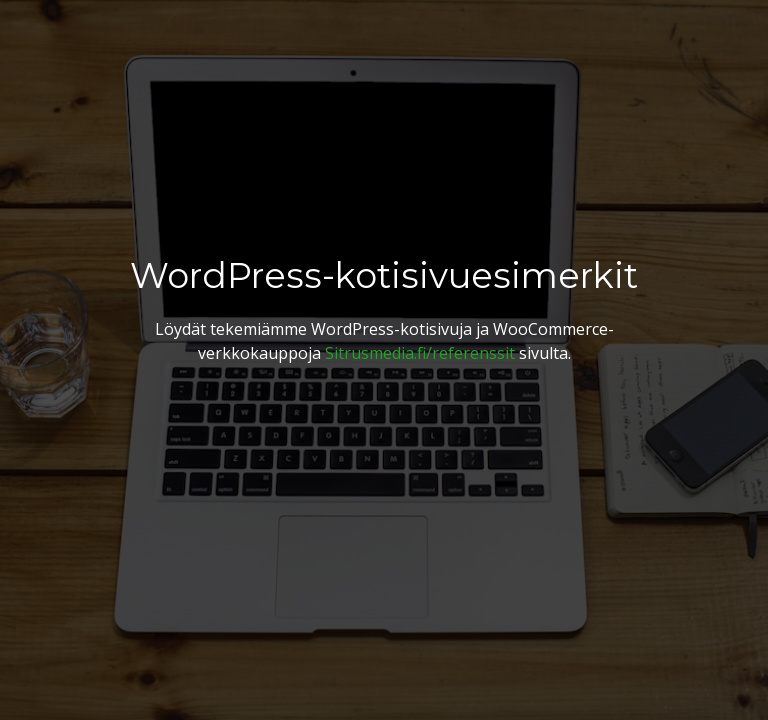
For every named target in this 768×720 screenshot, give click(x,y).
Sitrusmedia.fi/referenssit (420, 353)
